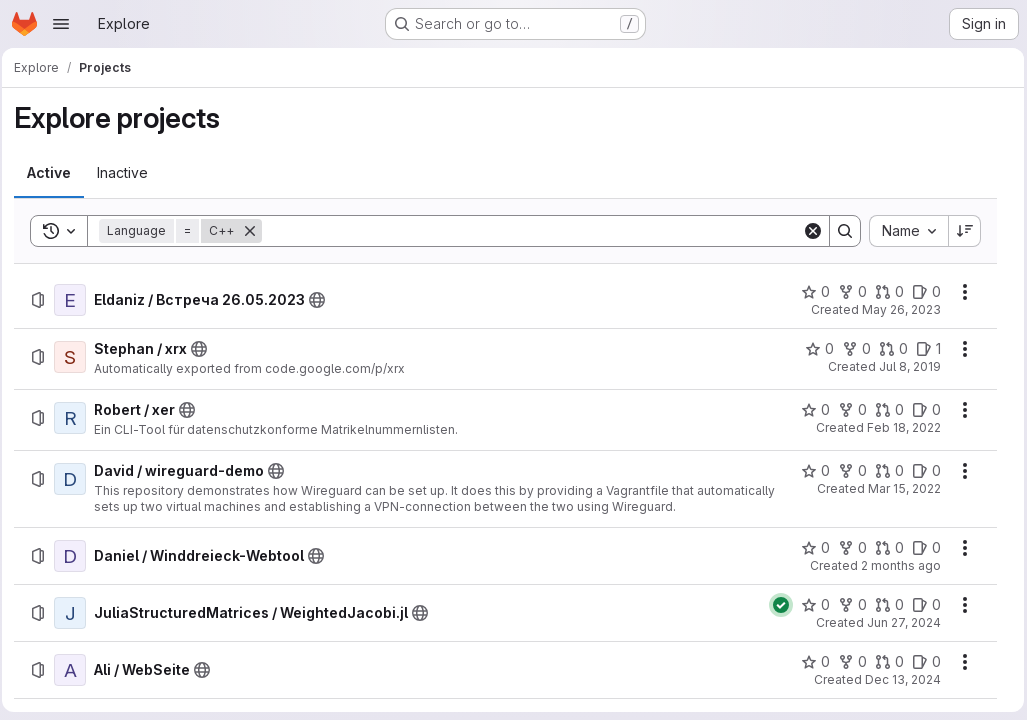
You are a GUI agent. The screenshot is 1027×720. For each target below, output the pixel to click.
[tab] (55, 173)
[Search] (532, 231)
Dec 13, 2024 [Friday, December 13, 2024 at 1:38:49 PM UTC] (898, 679)
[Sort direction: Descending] (960, 231)
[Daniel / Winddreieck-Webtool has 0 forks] (847, 548)
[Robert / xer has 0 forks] (847, 410)
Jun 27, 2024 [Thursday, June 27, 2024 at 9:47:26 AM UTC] (899, 622)
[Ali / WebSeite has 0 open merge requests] (884, 662)
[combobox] (903, 231)
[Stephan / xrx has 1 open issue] (923, 349)
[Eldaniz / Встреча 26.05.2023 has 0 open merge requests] (884, 292)
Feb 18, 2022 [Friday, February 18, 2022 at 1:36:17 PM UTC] (899, 427)
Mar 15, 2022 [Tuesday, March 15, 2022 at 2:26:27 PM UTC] (899, 488)
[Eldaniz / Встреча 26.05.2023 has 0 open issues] (921, 292)
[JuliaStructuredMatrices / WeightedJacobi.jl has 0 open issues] (921, 605)
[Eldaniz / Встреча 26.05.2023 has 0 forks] (847, 292)
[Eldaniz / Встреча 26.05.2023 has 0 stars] (810, 292)
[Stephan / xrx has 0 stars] (814, 349)
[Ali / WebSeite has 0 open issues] (921, 662)
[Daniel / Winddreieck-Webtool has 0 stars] (810, 548)
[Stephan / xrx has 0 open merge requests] (888, 349)
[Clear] (808, 231)
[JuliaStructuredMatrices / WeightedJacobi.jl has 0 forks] (847, 605)
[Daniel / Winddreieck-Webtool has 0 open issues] (921, 548)
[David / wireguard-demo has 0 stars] (810, 471)
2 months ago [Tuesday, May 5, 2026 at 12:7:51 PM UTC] (896, 565)
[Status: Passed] (776, 605)
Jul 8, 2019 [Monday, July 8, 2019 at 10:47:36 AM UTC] (905, 366)
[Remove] (256, 231)
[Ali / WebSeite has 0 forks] (847, 662)
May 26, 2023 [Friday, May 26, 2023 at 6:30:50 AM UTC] (896, 309)
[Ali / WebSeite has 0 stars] (810, 662)
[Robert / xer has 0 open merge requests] (884, 410)
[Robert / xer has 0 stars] (810, 410)
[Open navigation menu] (61, 24)
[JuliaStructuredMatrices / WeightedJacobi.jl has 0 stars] (810, 605)
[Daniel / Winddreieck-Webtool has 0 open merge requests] (884, 548)
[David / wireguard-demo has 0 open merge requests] (884, 471)
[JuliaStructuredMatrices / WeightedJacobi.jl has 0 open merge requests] (884, 605)
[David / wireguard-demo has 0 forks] (847, 471)
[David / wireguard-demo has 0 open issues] (921, 471)
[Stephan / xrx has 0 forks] (851, 349)
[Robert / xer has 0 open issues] (921, 410)
